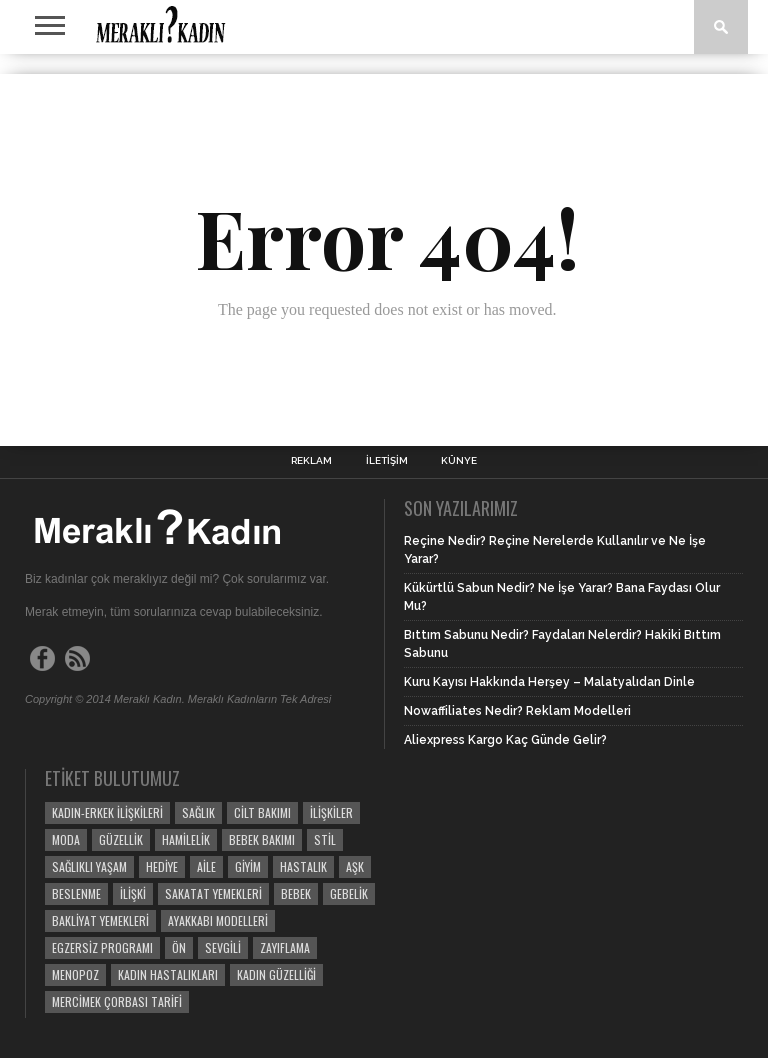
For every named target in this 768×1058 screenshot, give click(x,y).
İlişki (133, 893)
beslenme (76, 893)
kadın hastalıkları (168, 974)
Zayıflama (285, 947)
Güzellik (121, 839)
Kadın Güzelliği (276, 974)
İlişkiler (331, 812)
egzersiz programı (102, 947)
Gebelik (349, 893)
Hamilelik (186, 839)
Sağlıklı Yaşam (89, 866)
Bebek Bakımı (262, 839)
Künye (459, 461)
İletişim (387, 461)
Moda (66, 839)
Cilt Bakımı (262, 812)
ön (179, 947)
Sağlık (198, 812)
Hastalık (303, 866)
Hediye (162, 866)
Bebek (296, 893)
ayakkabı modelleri (218, 920)
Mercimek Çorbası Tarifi (117, 1001)
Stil (325, 839)
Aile (206, 866)
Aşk (355, 866)
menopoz (75, 974)
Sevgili (223, 947)
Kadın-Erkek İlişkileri (107, 812)
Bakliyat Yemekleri (100, 920)
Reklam (311, 461)
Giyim (248, 866)
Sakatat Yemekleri (213, 893)
